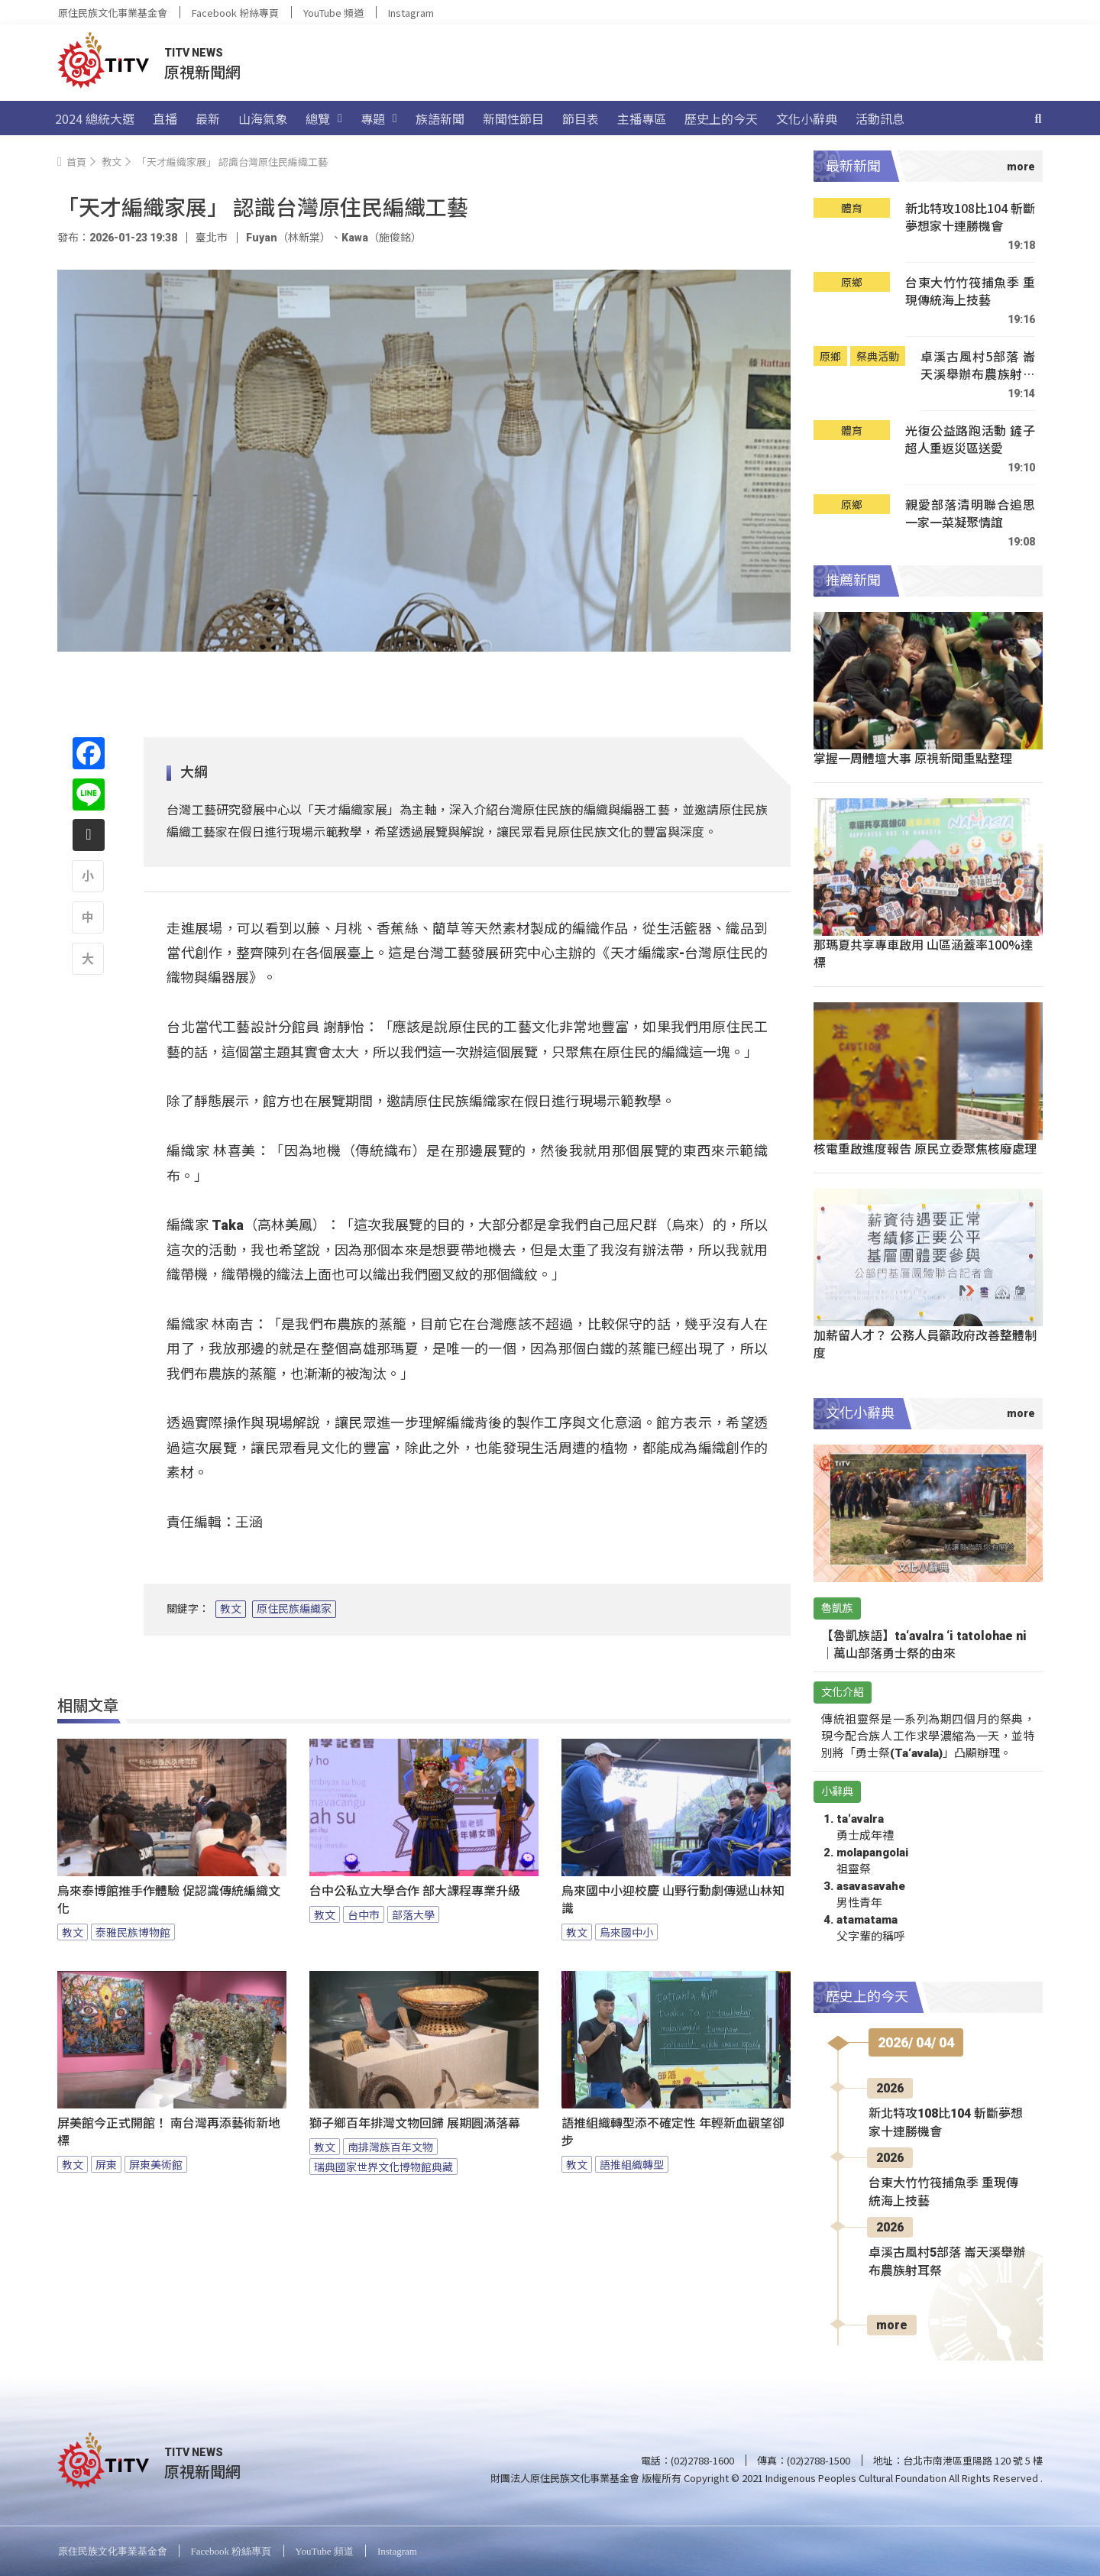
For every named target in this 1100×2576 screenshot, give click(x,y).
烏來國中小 (626, 1932)
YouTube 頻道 (333, 12)
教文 (230, 1609)
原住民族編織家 (294, 1609)
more (891, 2325)
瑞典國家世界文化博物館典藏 (383, 2166)
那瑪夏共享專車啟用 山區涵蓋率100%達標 (923, 953)
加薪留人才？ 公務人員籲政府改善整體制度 (925, 1343)
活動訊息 (880, 118)
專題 (379, 118)
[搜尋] (1038, 118)
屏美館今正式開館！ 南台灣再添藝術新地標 (168, 2132)
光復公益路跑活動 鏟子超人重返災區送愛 (970, 440)
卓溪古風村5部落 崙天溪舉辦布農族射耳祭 (977, 365)
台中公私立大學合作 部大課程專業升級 (414, 1891)
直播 (165, 118)
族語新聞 (440, 118)
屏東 (106, 2164)
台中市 (364, 1914)
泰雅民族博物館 (132, 1932)
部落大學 (413, 1914)
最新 (208, 118)
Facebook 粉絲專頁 (235, 12)
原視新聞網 (202, 71)
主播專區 (641, 118)
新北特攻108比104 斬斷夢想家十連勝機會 (970, 217)
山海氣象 (262, 118)
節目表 (580, 118)
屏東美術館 (156, 2164)
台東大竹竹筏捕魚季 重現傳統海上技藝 (970, 291)
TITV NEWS (193, 53)
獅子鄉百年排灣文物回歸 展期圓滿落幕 (414, 2123)
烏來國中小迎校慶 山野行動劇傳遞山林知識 (673, 1900)
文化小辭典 (806, 118)
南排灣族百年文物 (390, 2146)
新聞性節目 (513, 118)
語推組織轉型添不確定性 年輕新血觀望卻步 (673, 2132)
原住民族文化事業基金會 (112, 12)
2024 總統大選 (94, 118)
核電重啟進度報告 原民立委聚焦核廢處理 (925, 1148)
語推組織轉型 (632, 2164)
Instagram (411, 12)
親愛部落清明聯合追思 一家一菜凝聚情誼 (970, 514)
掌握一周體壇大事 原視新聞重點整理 (913, 758)
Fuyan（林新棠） (288, 237)
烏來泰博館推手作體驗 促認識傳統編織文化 (168, 1900)
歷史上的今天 (721, 118)
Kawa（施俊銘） (381, 237)
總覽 (324, 118)
